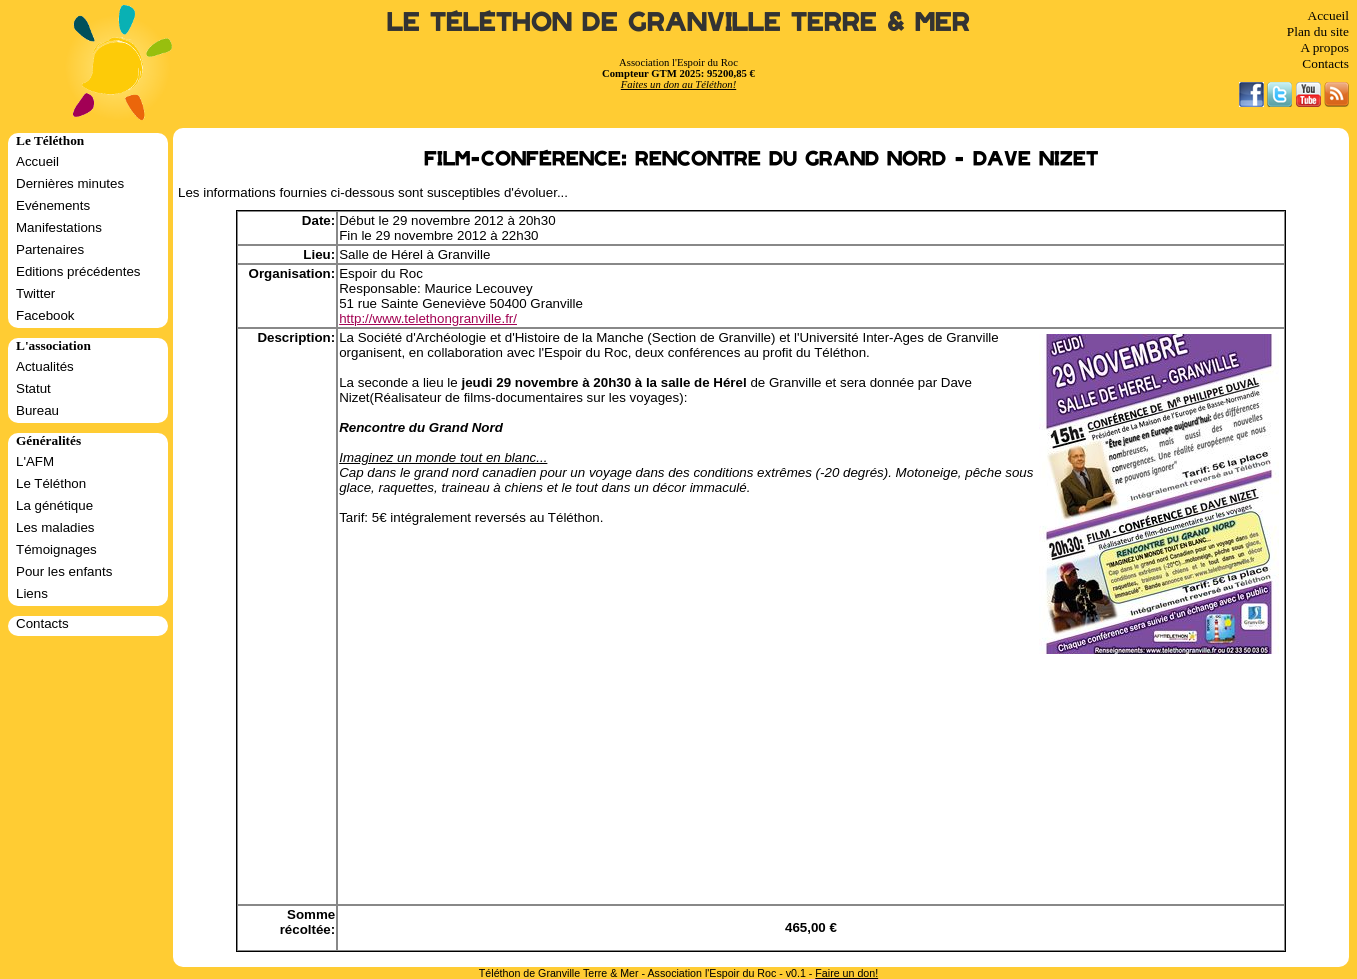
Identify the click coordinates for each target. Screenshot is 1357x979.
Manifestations (59, 227)
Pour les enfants (64, 571)
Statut (33, 388)
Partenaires (50, 249)
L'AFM (35, 461)
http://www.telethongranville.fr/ (428, 318)
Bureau (37, 410)
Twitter (35, 293)
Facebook (45, 315)
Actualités (45, 366)
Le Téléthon (51, 483)
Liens (32, 593)
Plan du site (1318, 31)
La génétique (54, 505)
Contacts (1325, 63)
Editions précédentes (78, 271)
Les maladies (55, 527)
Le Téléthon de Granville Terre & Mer (678, 22)
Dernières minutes (70, 183)
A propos (1324, 47)
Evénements (53, 205)
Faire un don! (846, 973)
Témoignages (56, 549)
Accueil (1328, 15)
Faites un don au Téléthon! (678, 84)
